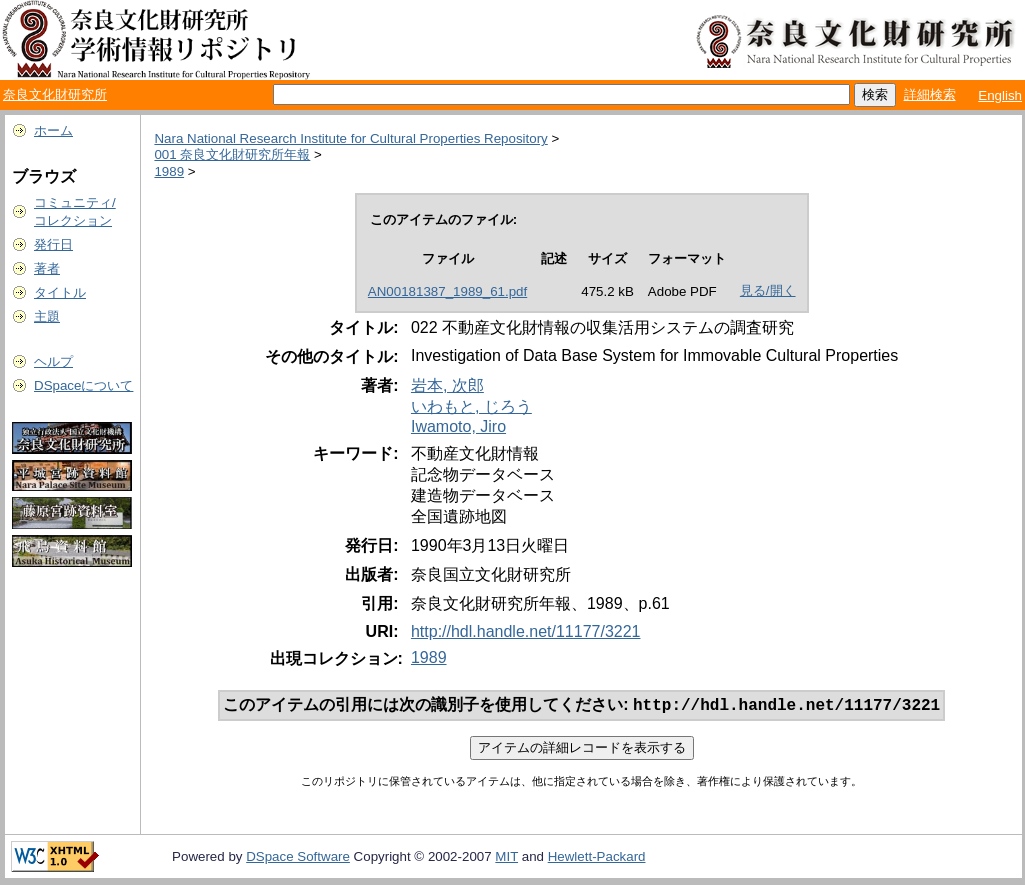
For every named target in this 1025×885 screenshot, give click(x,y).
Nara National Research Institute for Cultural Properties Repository (350, 138)
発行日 (53, 244)
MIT (506, 858)
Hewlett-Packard (597, 858)
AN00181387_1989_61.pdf (447, 291)
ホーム (53, 130)
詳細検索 (930, 94)
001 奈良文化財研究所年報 (232, 154)
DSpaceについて (83, 385)
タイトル (60, 292)
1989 (169, 171)
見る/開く (768, 290)
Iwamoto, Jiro (458, 426)
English (1000, 95)
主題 (47, 316)
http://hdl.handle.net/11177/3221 (526, 631)
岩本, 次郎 (447, 385)
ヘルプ (53, 361)
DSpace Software (298, 858)
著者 (47, 268)
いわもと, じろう (471, 406)
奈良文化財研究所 (55, 94)
